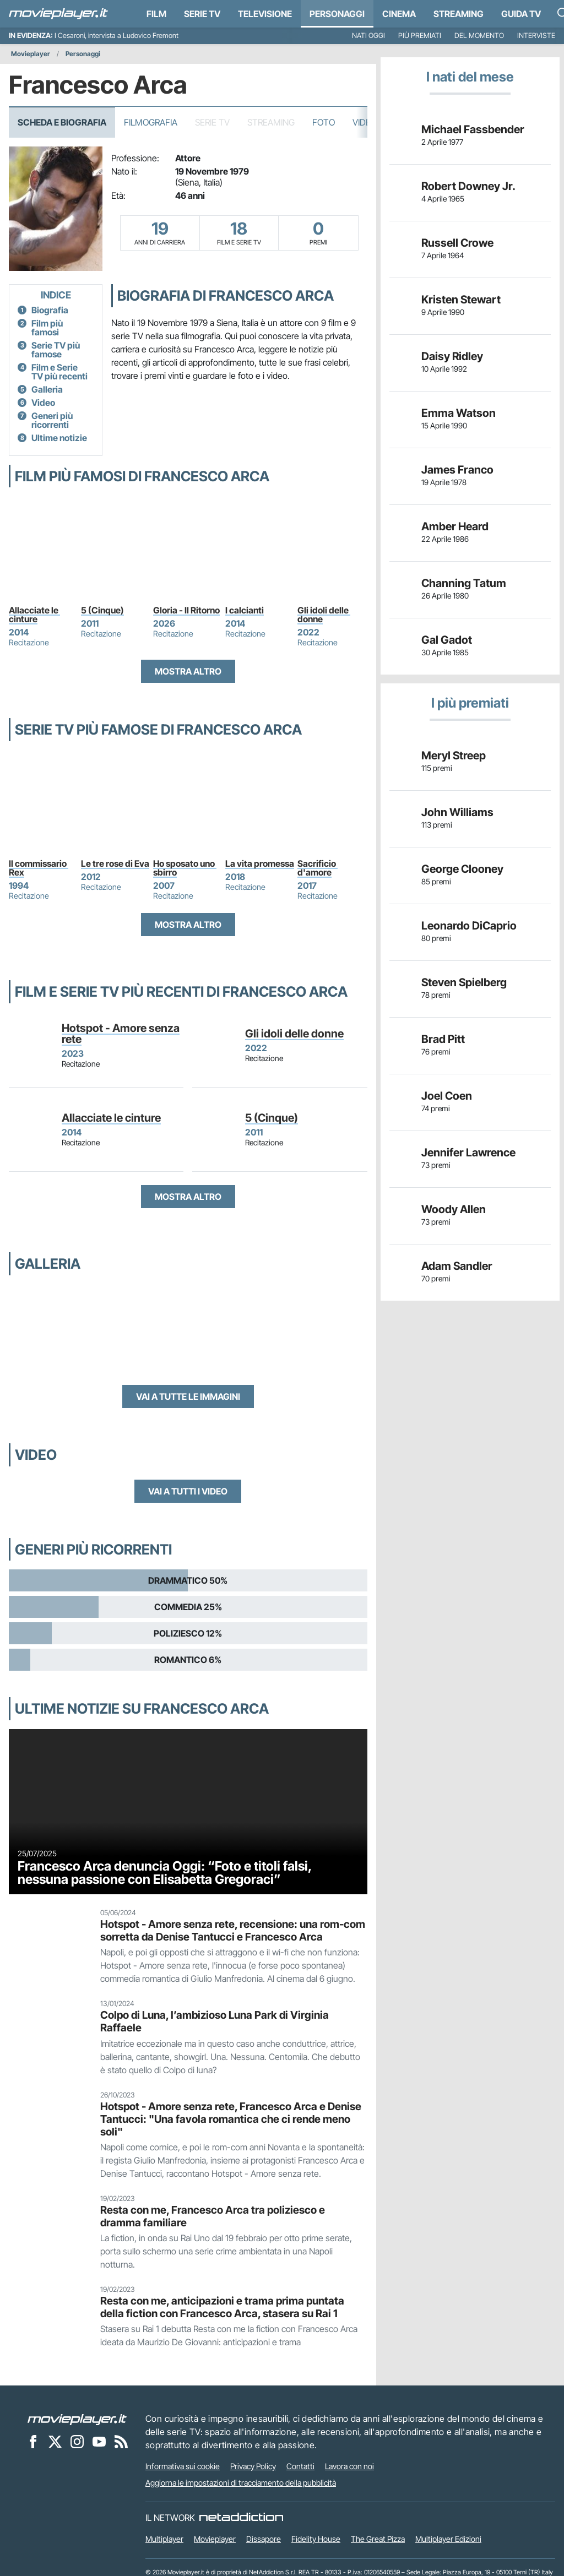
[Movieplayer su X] (55, 2441)
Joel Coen (446, 1095)
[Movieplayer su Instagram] (77, 2441)
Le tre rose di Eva (115, 863)
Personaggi (83, 54)
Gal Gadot (446, 639)
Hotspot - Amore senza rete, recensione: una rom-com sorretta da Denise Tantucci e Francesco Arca (232, 1930)
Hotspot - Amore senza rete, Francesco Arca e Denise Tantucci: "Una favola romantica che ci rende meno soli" (230, 2119)
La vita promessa (259, 863)
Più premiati (419, 35)
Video (364, 122)
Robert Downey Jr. (468, 186)
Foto (323, 122)
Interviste (536, 35)
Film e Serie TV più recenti (59, 372)
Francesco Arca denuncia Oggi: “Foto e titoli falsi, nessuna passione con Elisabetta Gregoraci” (165, 1872)
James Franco (457, 469)
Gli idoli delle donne (323, 614)
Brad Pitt (443, 1039)
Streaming (458, 13)
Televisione (265, 13)
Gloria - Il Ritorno (186, 610)
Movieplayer (30, 54)
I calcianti (244, 610)
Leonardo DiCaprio (469, 925)
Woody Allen (453, 1209)
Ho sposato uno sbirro (184, 868)
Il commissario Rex (38, 868)
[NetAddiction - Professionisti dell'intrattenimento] (241, 2517)
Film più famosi (47, 328)
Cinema (399, 13)
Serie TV (202, 13)
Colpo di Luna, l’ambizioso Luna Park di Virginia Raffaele (214, 2021)
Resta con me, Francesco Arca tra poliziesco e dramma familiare (212, 2216)
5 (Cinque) (102, 610)
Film (156, 13)
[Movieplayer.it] (58, 14)
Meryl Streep (453, 755)
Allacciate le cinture (34, 614)
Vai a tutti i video (187, 1491)
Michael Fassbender (472, 129)
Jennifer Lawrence (468, 1152)
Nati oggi (368, 35)
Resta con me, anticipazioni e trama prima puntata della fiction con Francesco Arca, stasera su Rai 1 (222, 2307)
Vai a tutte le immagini (188, 1396)
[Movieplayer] (77, 2418)
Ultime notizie (59, 437)
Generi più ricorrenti (52, 420)
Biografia (49, 310)
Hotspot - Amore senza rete (121, 1033)
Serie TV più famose (55, 350)
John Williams (457, 812)
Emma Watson (458, 413)
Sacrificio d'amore (317, 868)
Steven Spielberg (464, 982)
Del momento (479, 35)
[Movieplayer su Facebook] (33, 2441)
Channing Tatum (463, 583)
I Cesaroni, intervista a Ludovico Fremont (116, 35)
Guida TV (521, 13)
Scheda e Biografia (62, 122)
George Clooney (462, 869)
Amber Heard (455, 526)
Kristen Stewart (461, 299)
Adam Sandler (456, 1266)
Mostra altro (188, 671)
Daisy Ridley (452, 356)
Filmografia (150, 122)
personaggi (337, 13)
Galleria (47, 389)
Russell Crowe (457, 242)
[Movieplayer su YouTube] (99, 2441)
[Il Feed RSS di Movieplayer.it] (121, 2441)
